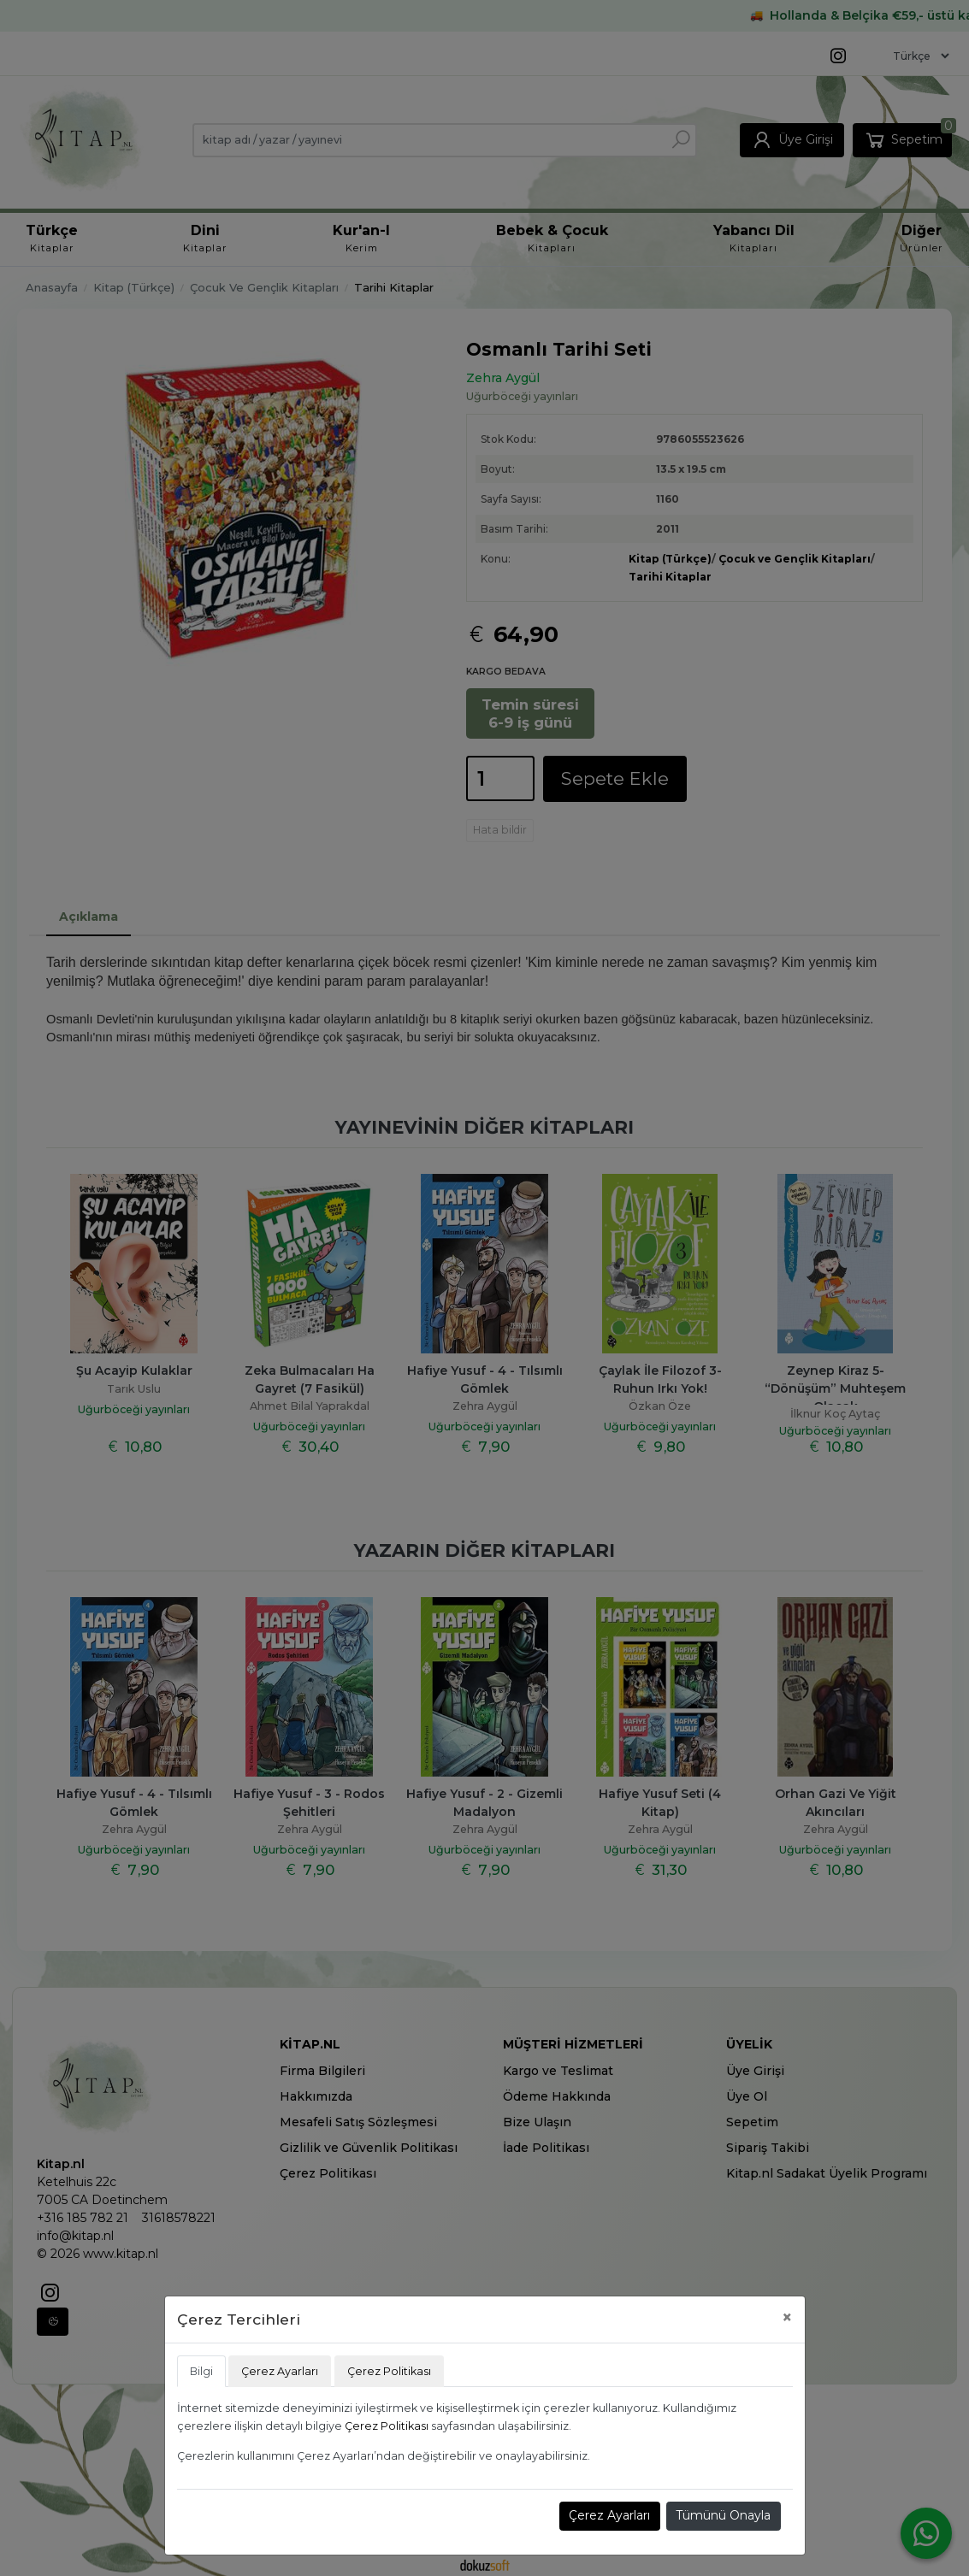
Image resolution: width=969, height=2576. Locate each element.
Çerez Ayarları (609, 2515)
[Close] (787, 2317)
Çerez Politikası (386, 2426)
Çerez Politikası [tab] (389, 2371)
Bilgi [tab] (201, 2371)
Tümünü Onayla (723, 2515)
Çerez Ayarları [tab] (279, 2371)
